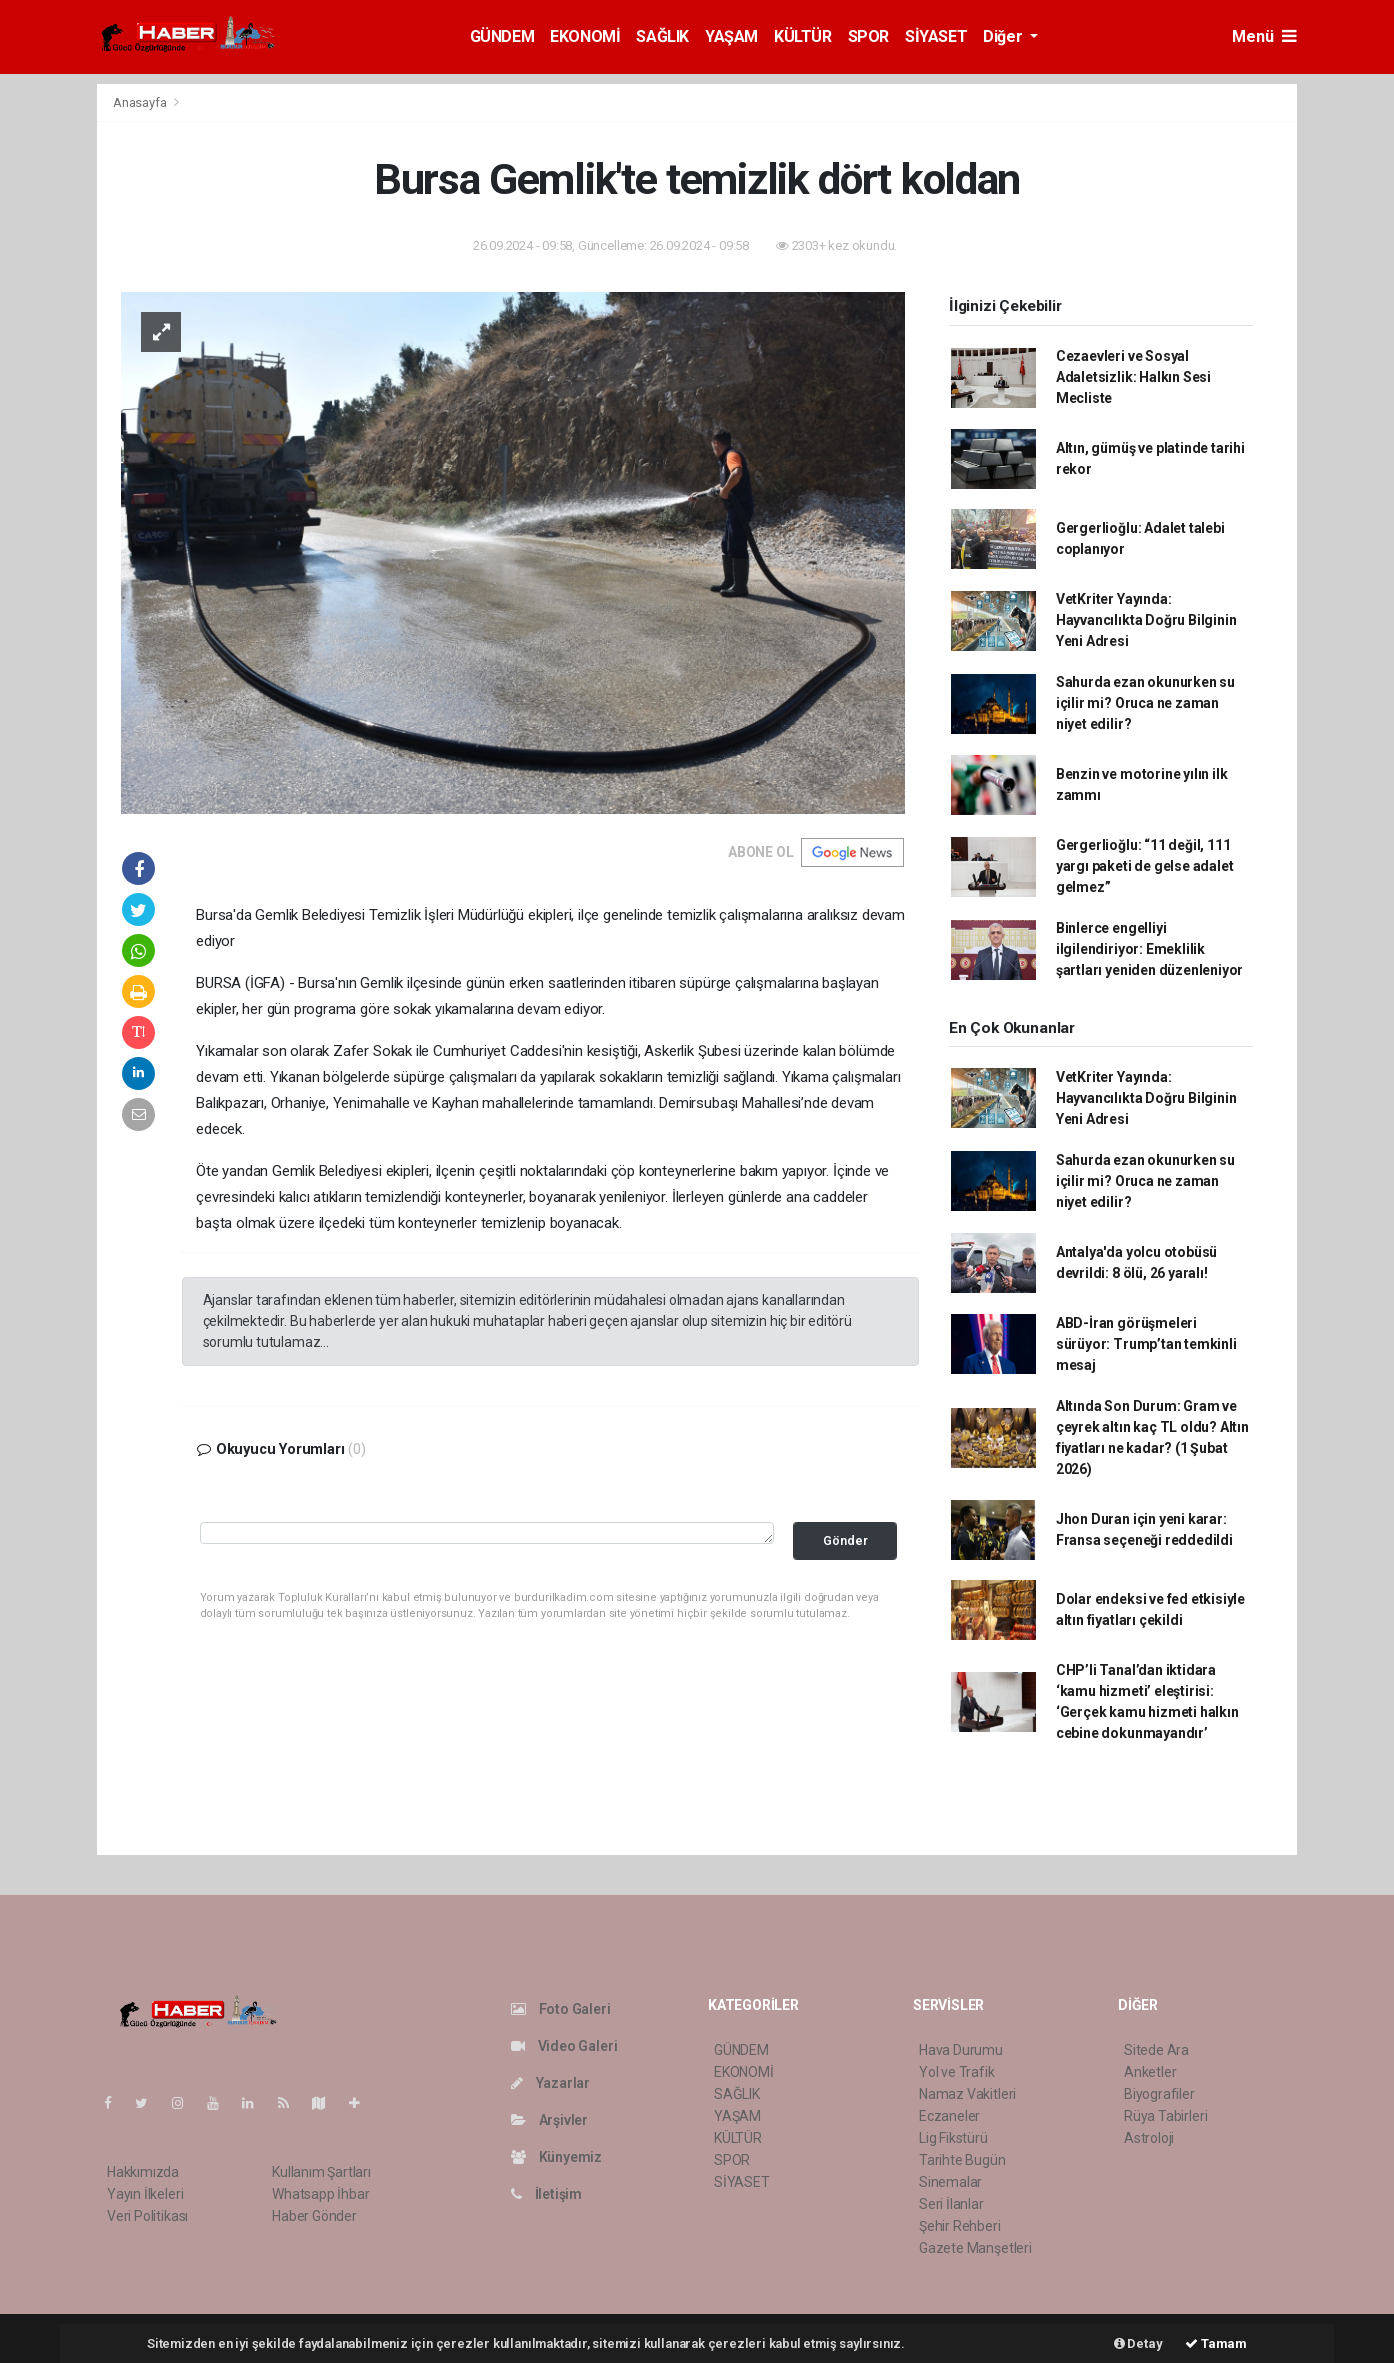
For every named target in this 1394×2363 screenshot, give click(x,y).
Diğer (1004, 36)
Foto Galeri (561, 2009)
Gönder (845, 1540)
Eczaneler (949, 2116)
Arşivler (549, 2120)
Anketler (1150, 2072)
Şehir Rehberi (960, 2226)
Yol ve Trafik (957, 2072)
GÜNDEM (502, 36)
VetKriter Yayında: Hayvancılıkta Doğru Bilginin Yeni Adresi (1146, 620)
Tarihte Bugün (962, 2160)
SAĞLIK (662, 36)
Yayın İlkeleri (145, 2194)
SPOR (868, 36)
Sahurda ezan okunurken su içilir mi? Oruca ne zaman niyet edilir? (1145, 703)
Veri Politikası (147, 2216)
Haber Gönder (314, 2216)
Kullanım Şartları (321, 2172)
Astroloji (1149, 2138)
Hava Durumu (961, 2050)
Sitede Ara (1156, 2050)
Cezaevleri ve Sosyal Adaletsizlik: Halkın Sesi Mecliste (1133, 377)
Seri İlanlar (951, 2204)
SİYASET (936, 36)
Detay (1138, 2343)
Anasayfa (141, 102)
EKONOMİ (585, 36)
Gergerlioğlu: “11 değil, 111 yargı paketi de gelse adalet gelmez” (1145, 866)
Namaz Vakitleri (967, 2094)
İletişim (546, 2194)
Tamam (1216, 2343)
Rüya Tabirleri (1165, 2116)
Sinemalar (950, 2182)
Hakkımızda (143, 2172)
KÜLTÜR (803, 36)
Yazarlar (550, 2083)
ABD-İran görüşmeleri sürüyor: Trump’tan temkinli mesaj (1146, 1344)
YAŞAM (731, 36)
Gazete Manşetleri (975, 2248)
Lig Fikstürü (953, 2138)
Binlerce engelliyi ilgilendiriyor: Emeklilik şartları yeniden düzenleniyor (1149, 949)
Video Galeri (564, 2046)
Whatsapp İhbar (320, 2194)
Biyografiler (1159, 2094)
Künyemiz (556, 2157)
